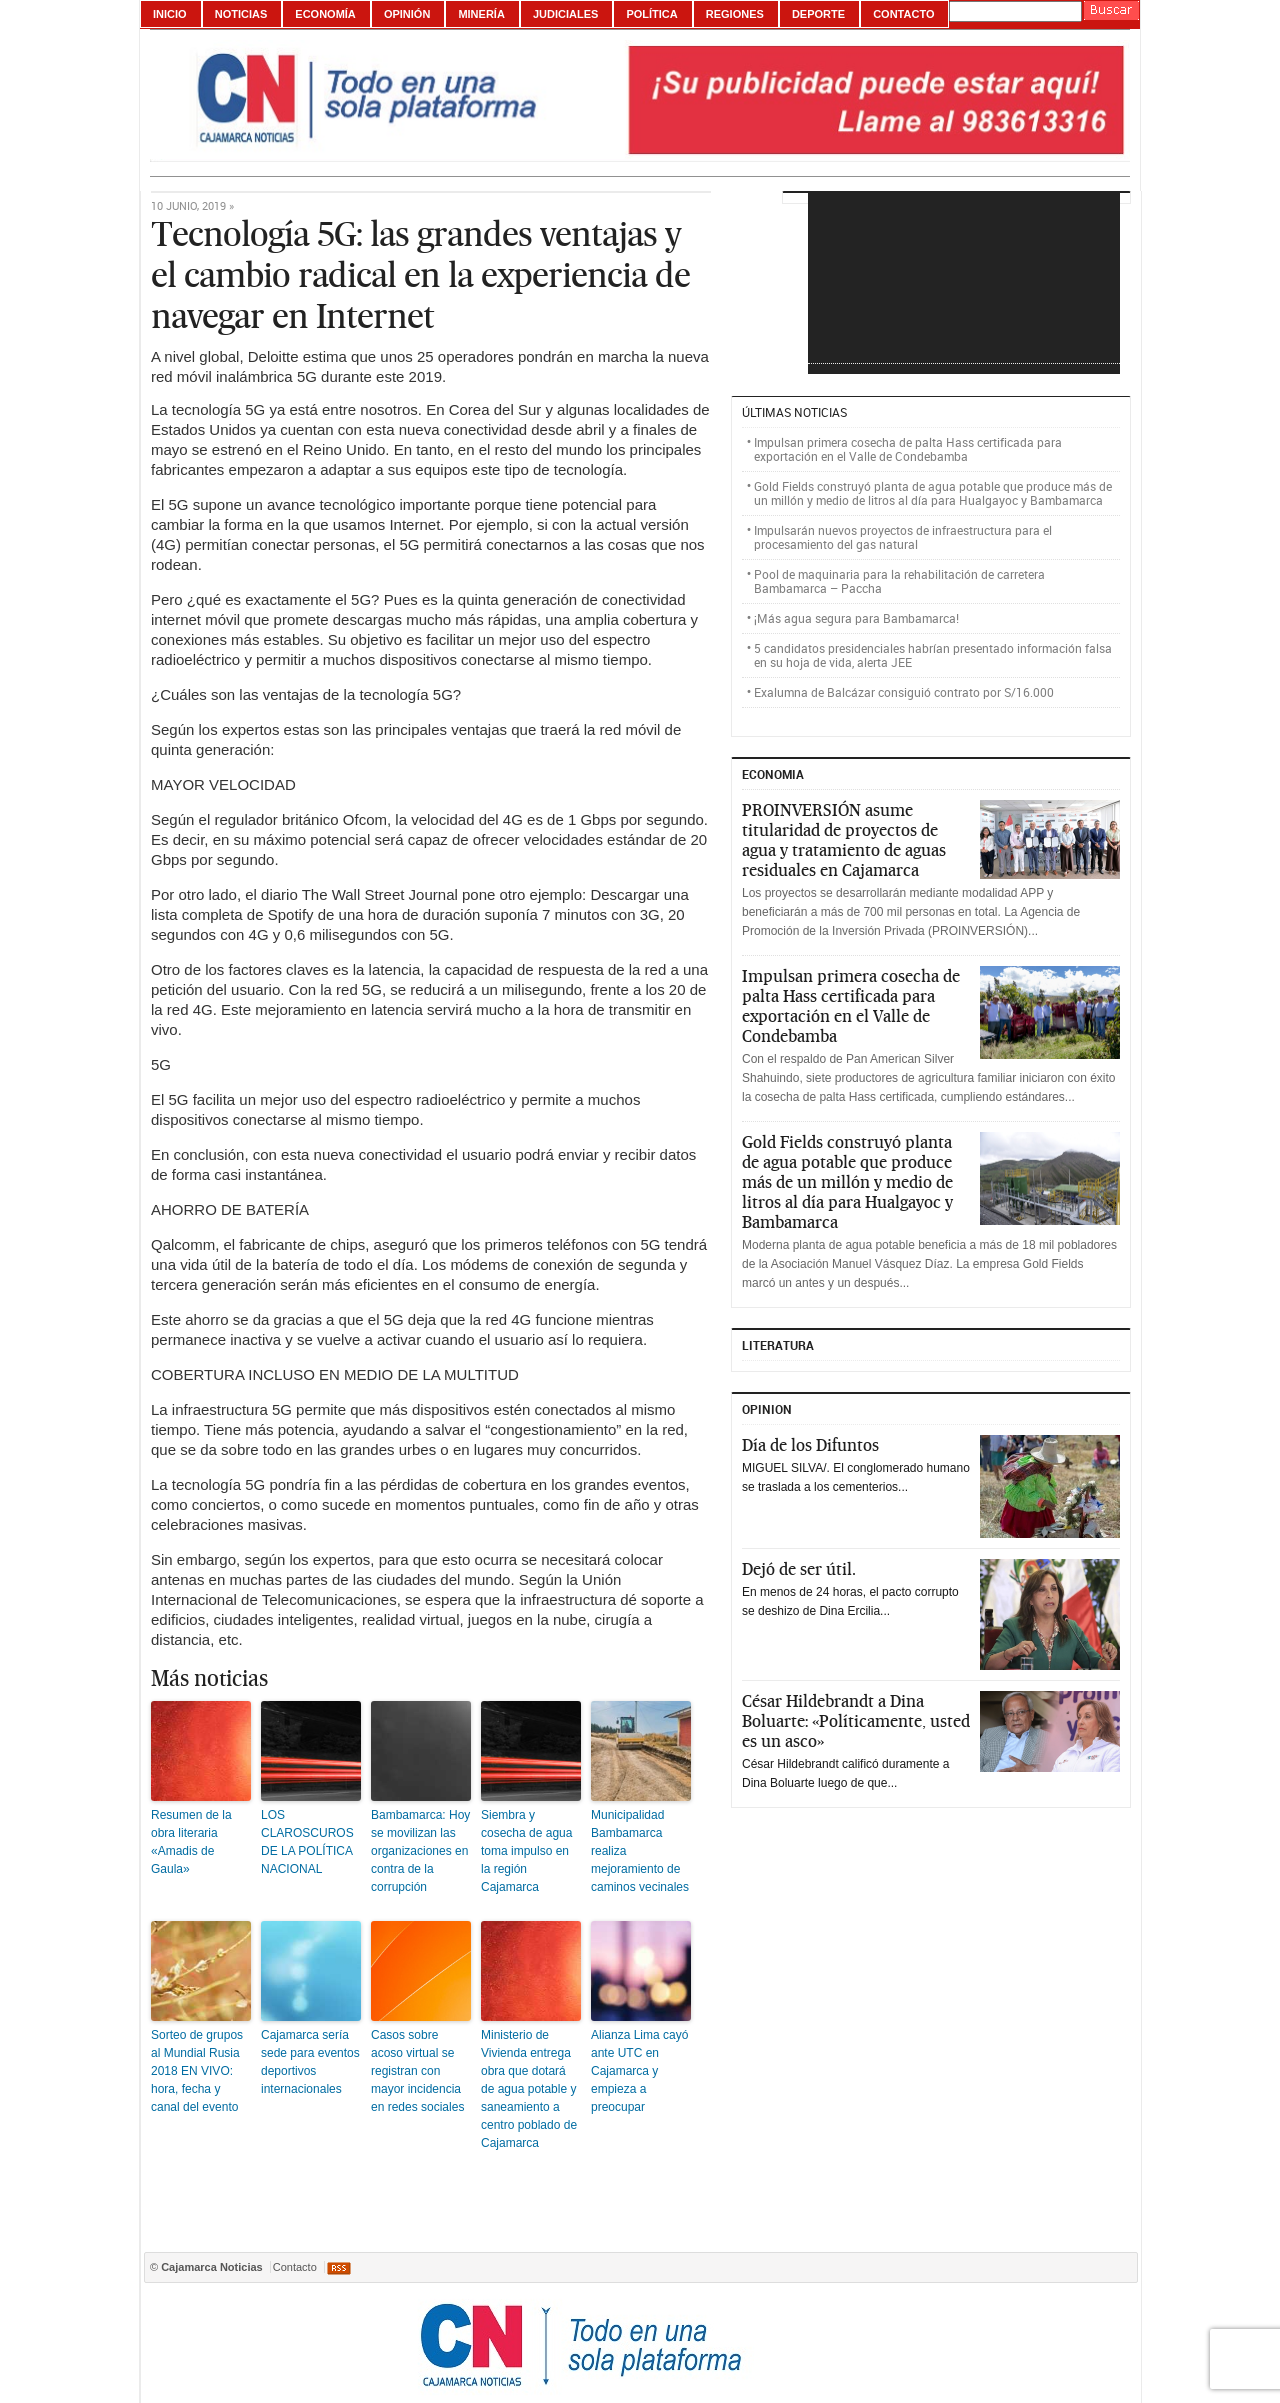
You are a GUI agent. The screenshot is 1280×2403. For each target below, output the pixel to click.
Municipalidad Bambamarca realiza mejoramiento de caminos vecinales (640, 1851)
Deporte (818, 14)
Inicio (170, 14)
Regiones (735, 14)
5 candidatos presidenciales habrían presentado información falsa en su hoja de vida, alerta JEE (933, 655)
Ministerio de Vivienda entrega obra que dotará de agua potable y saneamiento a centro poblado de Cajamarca (529, 2089)
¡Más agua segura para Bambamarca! (856, 618)
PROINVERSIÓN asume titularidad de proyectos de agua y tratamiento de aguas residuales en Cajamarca (844, 840)
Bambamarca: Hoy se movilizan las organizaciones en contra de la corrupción (420, 1851)
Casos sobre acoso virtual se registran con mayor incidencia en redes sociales (417, 2071)
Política (651, 14)
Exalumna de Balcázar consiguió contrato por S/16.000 (904, 692)
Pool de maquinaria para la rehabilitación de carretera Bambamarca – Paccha (899, 581)
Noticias (241, 14)
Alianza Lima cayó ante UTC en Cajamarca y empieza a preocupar (639, 2071)
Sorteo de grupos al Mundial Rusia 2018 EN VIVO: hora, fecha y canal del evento (197, 2071)
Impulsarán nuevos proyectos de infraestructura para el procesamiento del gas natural (903, 537)
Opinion (767, 1409)
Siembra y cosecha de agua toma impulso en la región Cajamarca (526, 1851)
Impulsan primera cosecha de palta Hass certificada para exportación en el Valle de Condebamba (908, 449)
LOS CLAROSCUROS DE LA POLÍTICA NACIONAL (307, 1842)
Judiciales (565, 14)
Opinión (407, 14)
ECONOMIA (773, 774)
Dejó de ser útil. (799, 1569)
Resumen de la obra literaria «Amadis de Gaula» (191, 1842)
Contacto (903, 14)
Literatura (778, 1345)
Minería (481, 14)
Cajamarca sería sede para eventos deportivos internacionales (310, 2062)
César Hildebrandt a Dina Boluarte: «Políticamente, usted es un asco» (856, 1721)
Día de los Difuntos (810, 1445)
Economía (325, 14)
